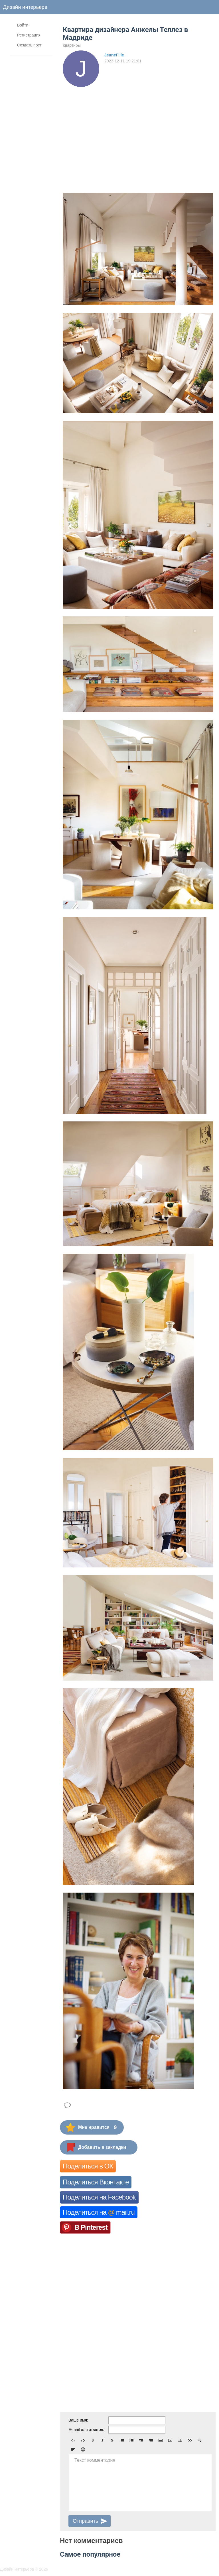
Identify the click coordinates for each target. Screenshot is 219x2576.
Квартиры (72, 45)
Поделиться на (99, 2212)
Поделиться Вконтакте (96, 2182)
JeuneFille (114, 55)
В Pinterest (91, 2227)
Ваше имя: (78, 2420)
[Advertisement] (138, 130)
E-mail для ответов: (86, 2429)
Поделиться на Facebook (99, 2197)
